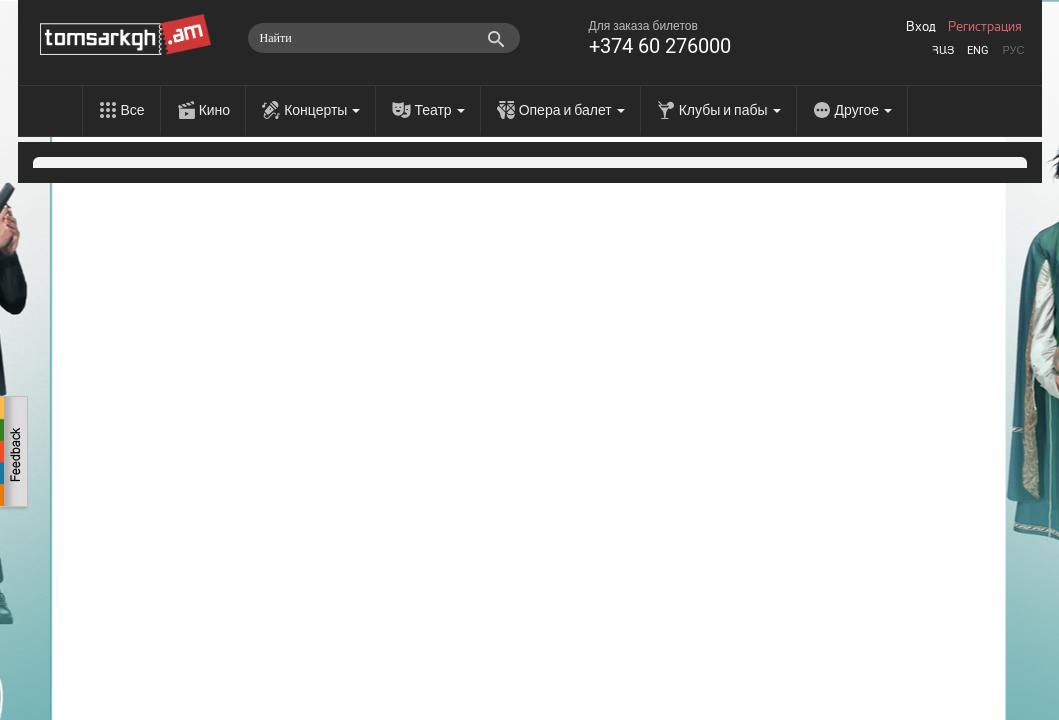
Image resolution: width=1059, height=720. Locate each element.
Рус (1013, 50)
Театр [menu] (439, 110)
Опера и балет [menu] (572, 110)
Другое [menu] (863, 110)
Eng (978, 50)
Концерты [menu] (322, 110)
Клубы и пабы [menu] (730, 110)
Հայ (943, 50)
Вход (921, 27)
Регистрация (985, 27)
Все (133, 110)
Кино (215, 110)
